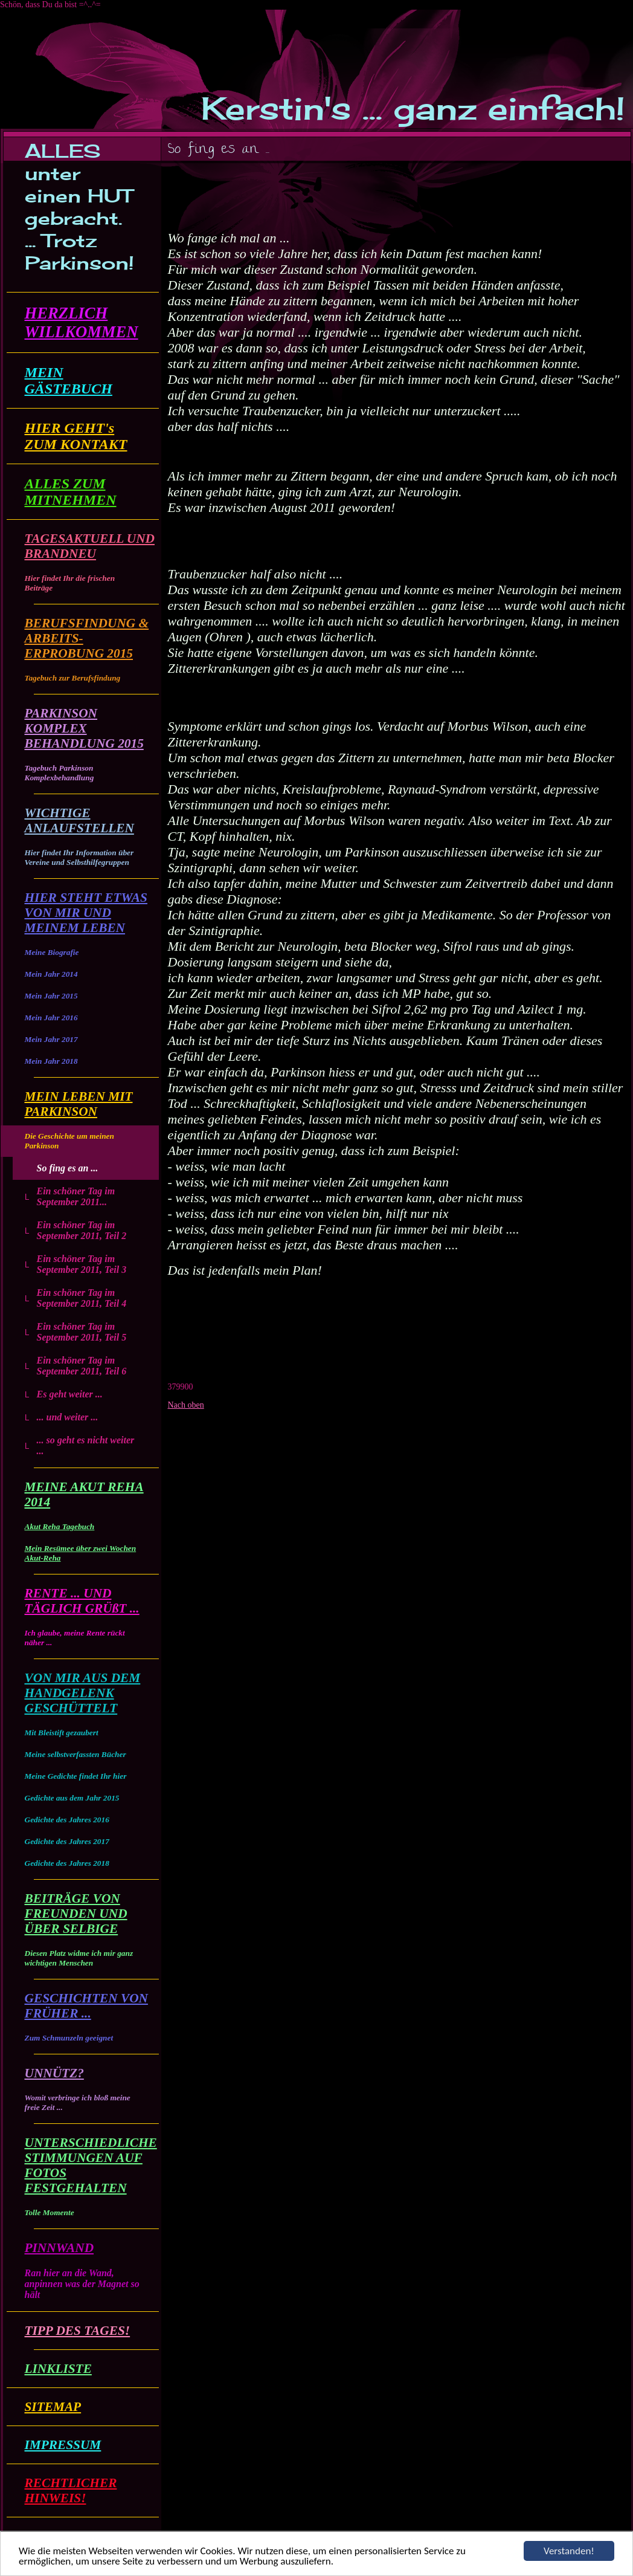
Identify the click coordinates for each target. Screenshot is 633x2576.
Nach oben (186, 1404)
